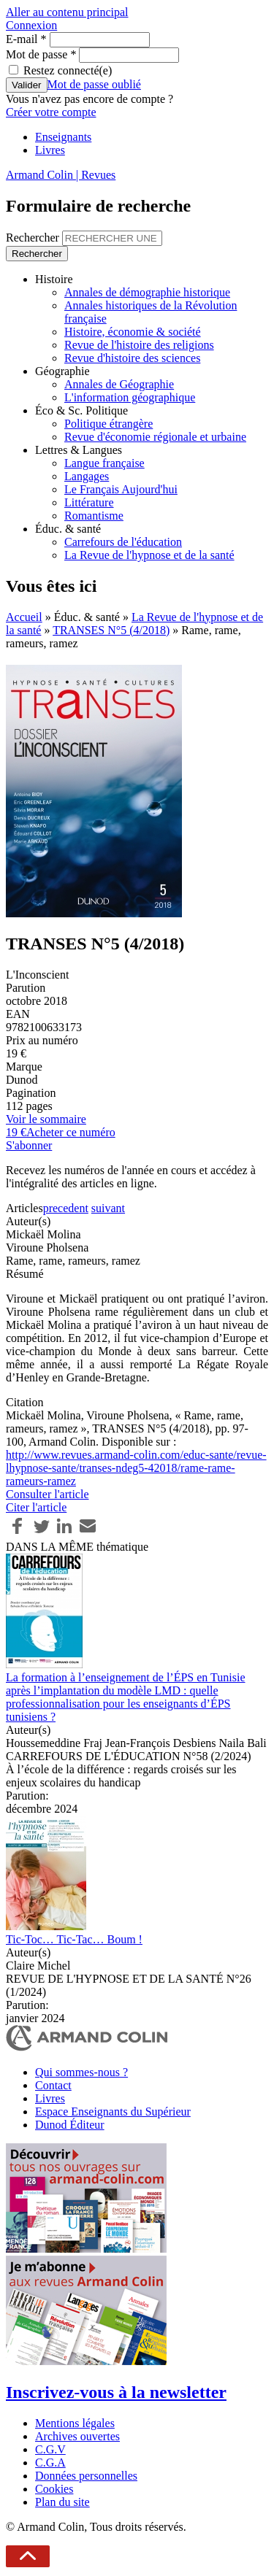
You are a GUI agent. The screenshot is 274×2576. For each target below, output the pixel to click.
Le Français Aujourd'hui (121, 489)
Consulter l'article (47, 1494)
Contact (53, 2085)
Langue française (104, 463)
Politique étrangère (108, 423)
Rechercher (34, 237)
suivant (108, 1208)
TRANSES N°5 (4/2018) (111, 630)
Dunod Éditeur (69, 2124)
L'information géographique (129, 397)
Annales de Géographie (119, 384)
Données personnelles (86, 2475)
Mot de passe (41, 54)
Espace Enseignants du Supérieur (113, 2111)
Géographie (62, 371)
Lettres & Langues (78, 450)
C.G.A (50, 2462)
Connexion (31, 25)
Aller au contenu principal (67, 12)
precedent (65, 1208)
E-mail (26, 39)
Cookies (54, 2489)
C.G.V (50, 2449)
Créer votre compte (51, 112)
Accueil (24, 617)
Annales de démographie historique (147, 292)
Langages (86, 476)
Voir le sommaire (46, 1119)
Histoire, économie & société (132, 331)
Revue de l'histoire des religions (139, 345)
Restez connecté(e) (67, 70)
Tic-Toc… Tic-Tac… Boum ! (74, 1939)
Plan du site (62, 2502)
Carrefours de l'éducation (123, 542)
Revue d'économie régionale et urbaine (155, 437)
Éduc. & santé (68, 528)
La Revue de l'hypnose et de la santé (149, 555)
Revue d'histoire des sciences (132, 358)
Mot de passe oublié (94, 84)
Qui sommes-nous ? (81, 2072)
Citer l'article (36, 1507)
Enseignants (63, 137)
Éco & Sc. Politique (81, 410)
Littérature (89, 502)
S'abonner (29, 1145)
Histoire (54, 279)
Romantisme (93, 515)
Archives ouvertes (77, 2436)
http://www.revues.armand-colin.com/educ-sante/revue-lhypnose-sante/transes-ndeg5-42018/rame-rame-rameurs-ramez (136, 1468)
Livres (50, 150)
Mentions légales (75, 2423)
